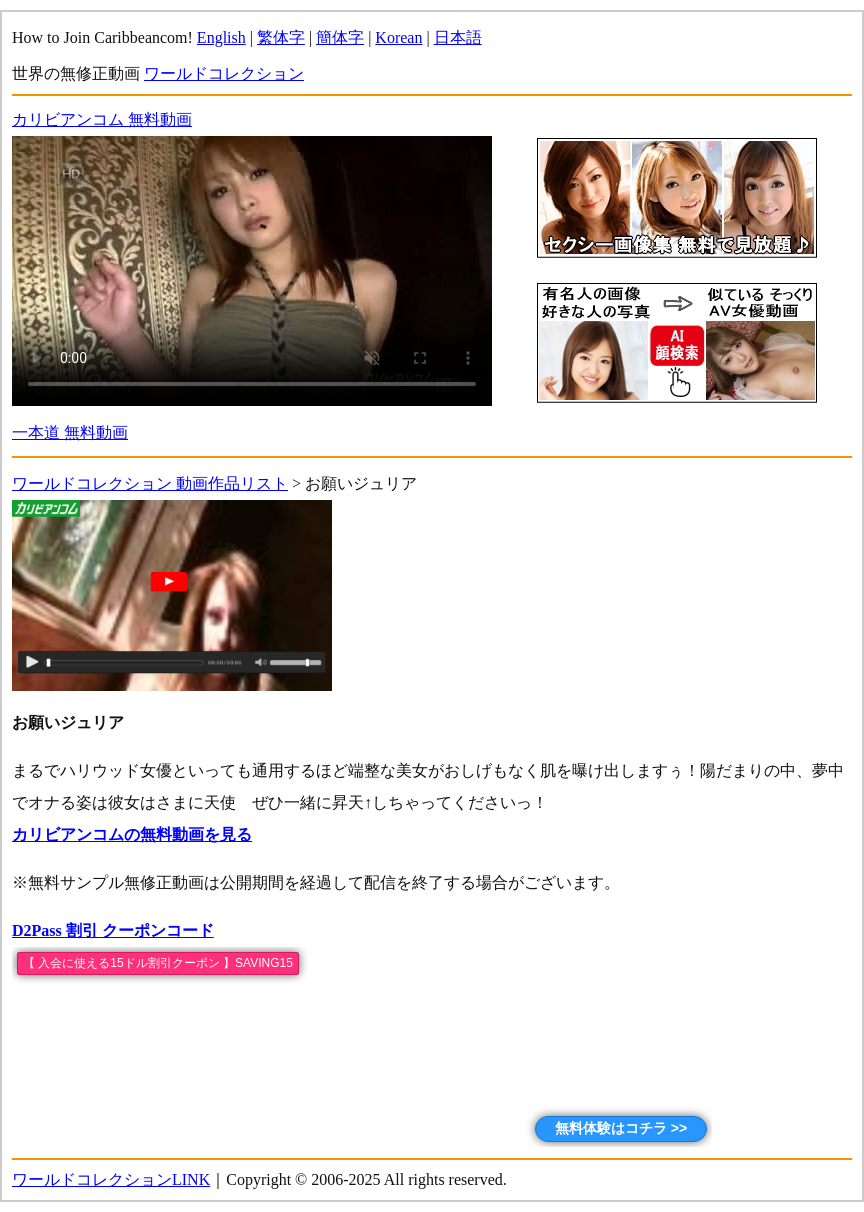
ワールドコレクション (224, 73)
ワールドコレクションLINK (111, 1179)
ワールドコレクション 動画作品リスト (150, 483)
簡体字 (340, 37)
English (221, 37)
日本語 (458, 37)
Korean (398, 37)
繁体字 (281, 37)
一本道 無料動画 (70, 432)
